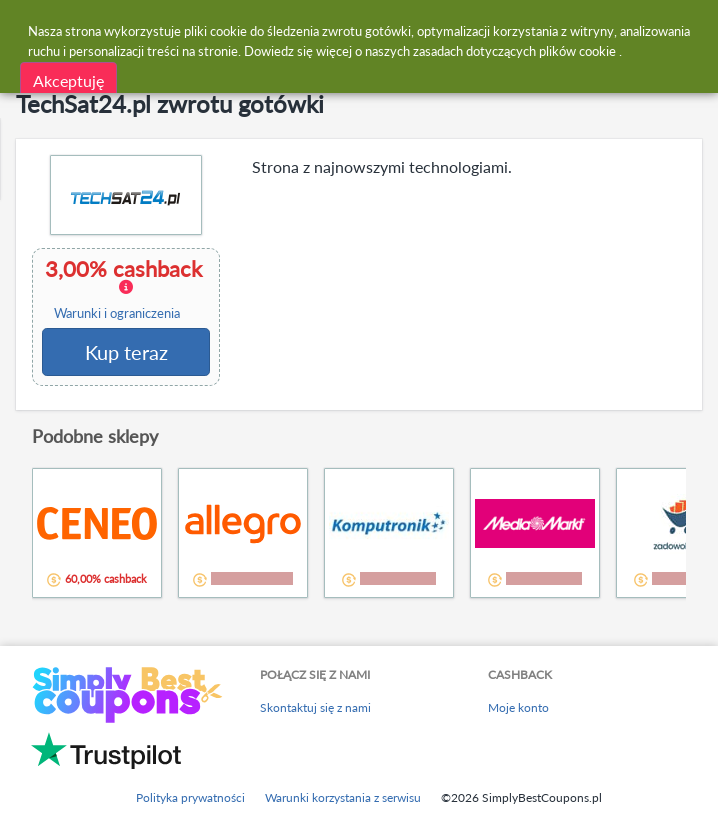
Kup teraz (126, 352)
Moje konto (518, 707)
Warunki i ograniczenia (117, 313)
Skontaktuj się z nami (315, 707)
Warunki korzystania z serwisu (343, 797)
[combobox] (378, 28)
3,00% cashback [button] (125, 289)
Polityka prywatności (190, 797)
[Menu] (25, 28)
